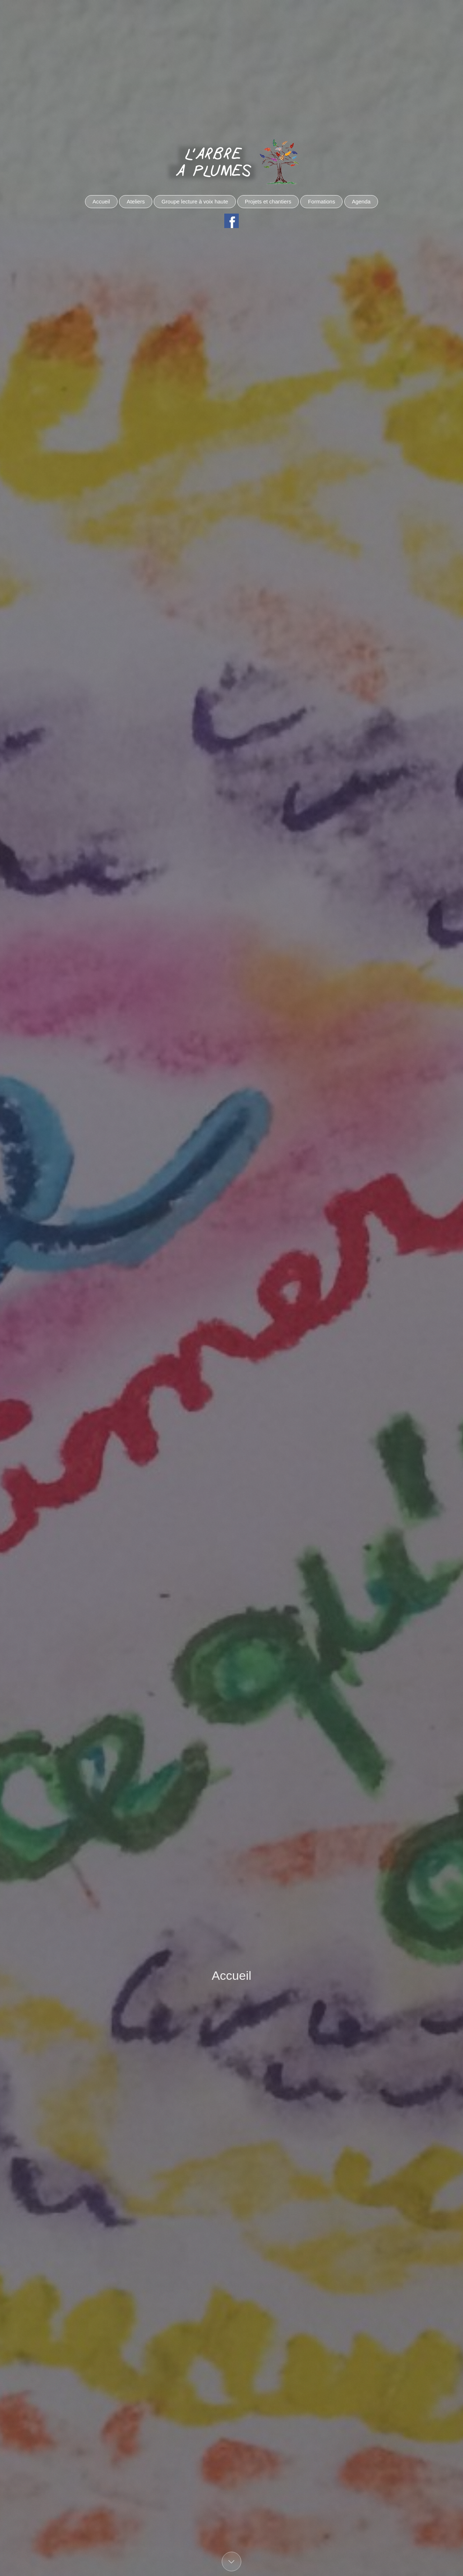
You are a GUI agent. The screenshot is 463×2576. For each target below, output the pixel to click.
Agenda (361, 201)
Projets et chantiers (268, 201)
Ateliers (136, 201)
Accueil (101, 201)
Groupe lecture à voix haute (194, 201)
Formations (321, 201)
